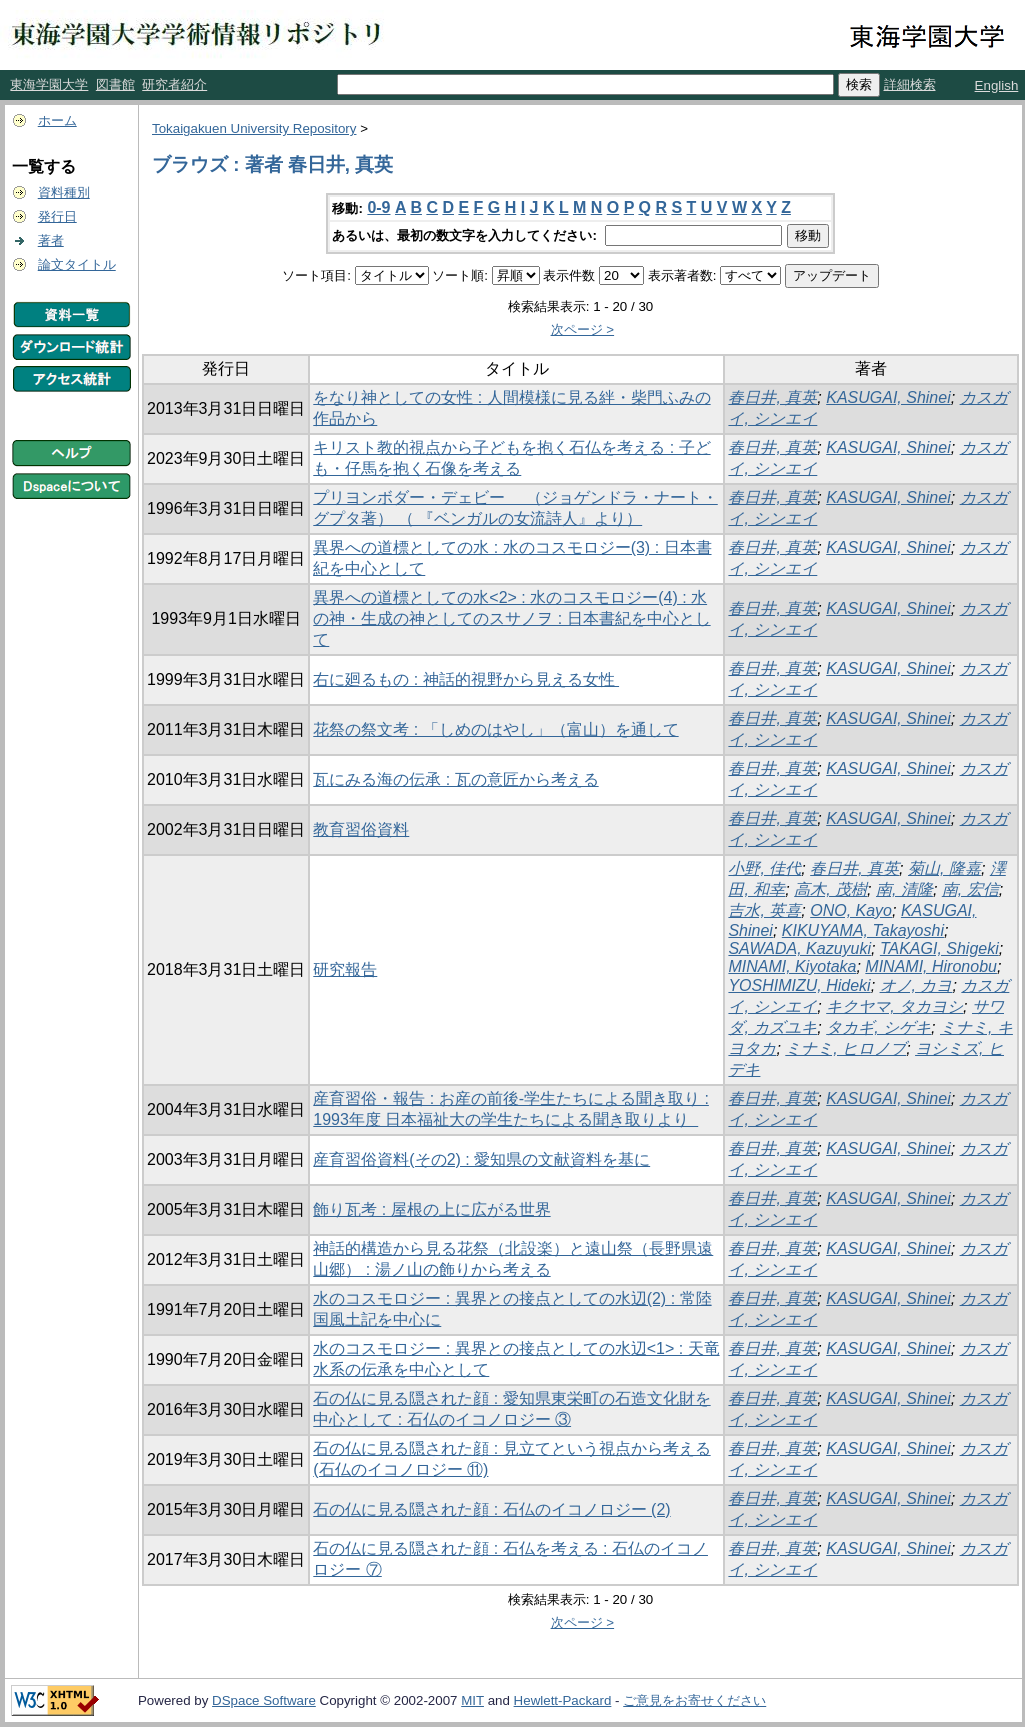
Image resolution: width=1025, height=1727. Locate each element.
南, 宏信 (970, 889)
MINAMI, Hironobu (931, 966)
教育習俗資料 (361, 829)
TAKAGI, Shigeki (939, 948)
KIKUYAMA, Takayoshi (863, 930)
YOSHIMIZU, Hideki (799, 985)
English (997, 85)
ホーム (57, 120)
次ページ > (583, 329)
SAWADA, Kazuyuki (799, 948)
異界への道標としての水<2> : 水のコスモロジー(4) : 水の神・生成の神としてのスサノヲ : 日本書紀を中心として (511, 618)
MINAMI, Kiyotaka (792, 966)
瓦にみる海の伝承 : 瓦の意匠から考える (455, 779)
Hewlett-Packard (563, 1700)
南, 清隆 (904, 889)
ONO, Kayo (851, 910)
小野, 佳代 (764, 868)
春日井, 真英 (772, 397)
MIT (472, 1700)
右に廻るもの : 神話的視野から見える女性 (466, 679)
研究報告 (345, 969)
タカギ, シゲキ (878, 1027)
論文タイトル (77, 264)
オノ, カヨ (916, 985)
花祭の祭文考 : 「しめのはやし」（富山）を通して (495, 729)
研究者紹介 (174, 84)
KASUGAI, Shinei (888, 397)
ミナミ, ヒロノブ (845, 1048)
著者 (51, 240)
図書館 (115, 84)
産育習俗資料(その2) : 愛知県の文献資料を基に (481, 1159)
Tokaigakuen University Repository (254, 128)
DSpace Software (264, 1700)
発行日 (57, 216)
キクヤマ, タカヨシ (894, 1006)
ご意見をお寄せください (694, 1700)
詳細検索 (910, 84)
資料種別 (64, 192)
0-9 (378, 207)
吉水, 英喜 (764, 910)
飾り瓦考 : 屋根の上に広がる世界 (431, 1209)
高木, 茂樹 (830, 889)
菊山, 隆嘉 (944, 868)
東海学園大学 (49, 84)
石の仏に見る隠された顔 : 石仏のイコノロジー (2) (491, 1509)
